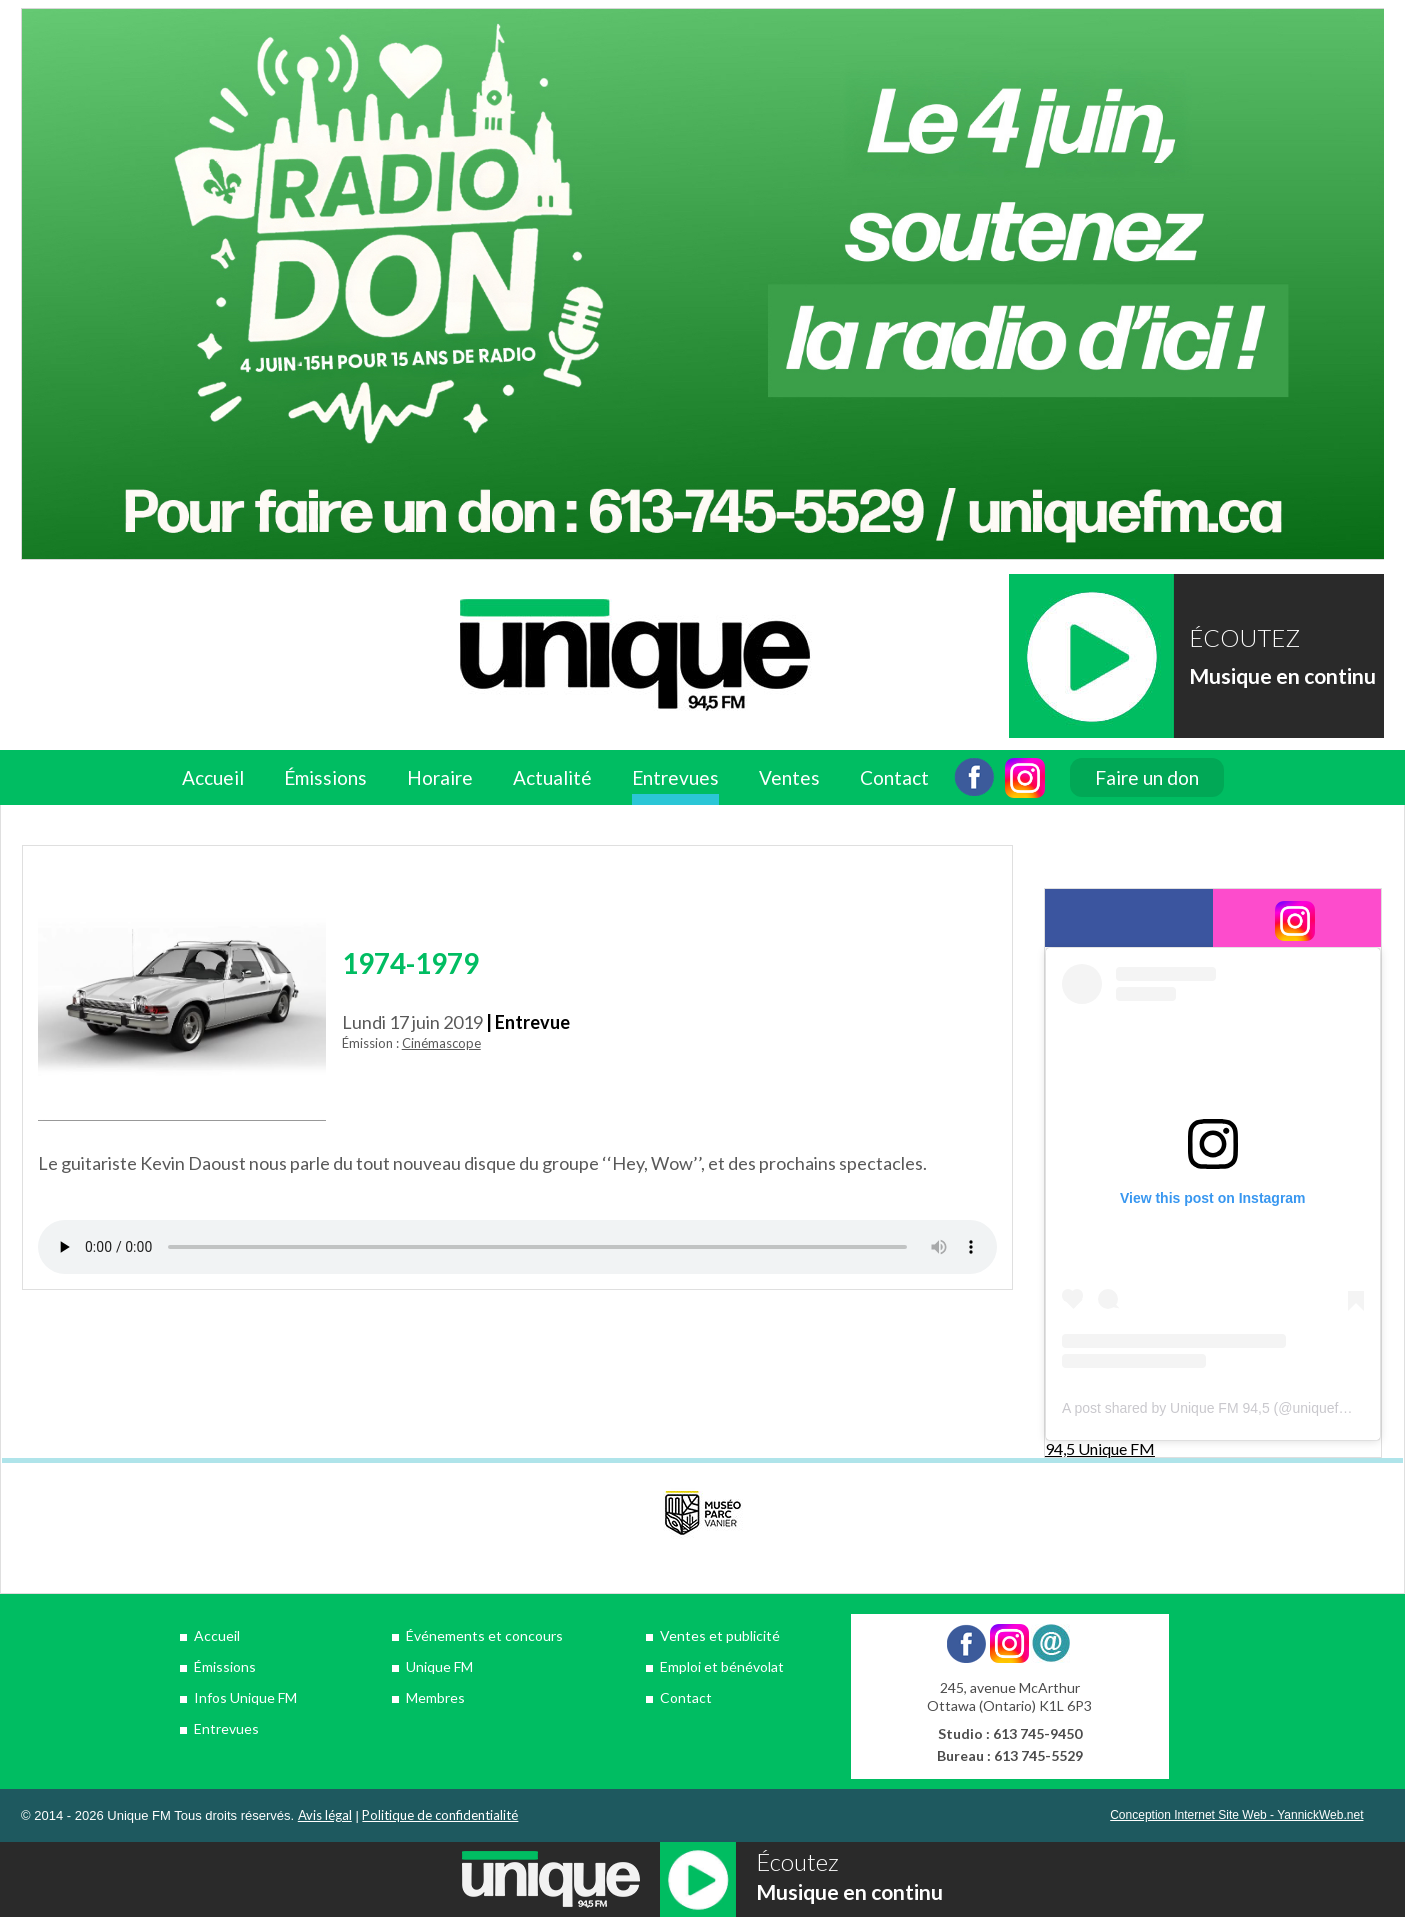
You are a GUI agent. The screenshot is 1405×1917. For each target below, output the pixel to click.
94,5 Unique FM (1100, 1448)
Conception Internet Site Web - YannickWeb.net (1236, 1815)
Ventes (789, 777)
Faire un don (1147, 777)
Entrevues (675, 777)
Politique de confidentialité (440, 1815)
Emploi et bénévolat (722, 1666)
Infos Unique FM (245, 1697)
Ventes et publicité (720, 1635)
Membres (435, 1697)
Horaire (440, 777)
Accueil (213, 777)
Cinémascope (441, 1043)
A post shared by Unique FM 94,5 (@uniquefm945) (1220, 1408)
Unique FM (439, 1666)
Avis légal (325, 1815)
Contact (894, 777)
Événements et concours (484, 1635)
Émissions (325, 777)
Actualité (552, 777)
